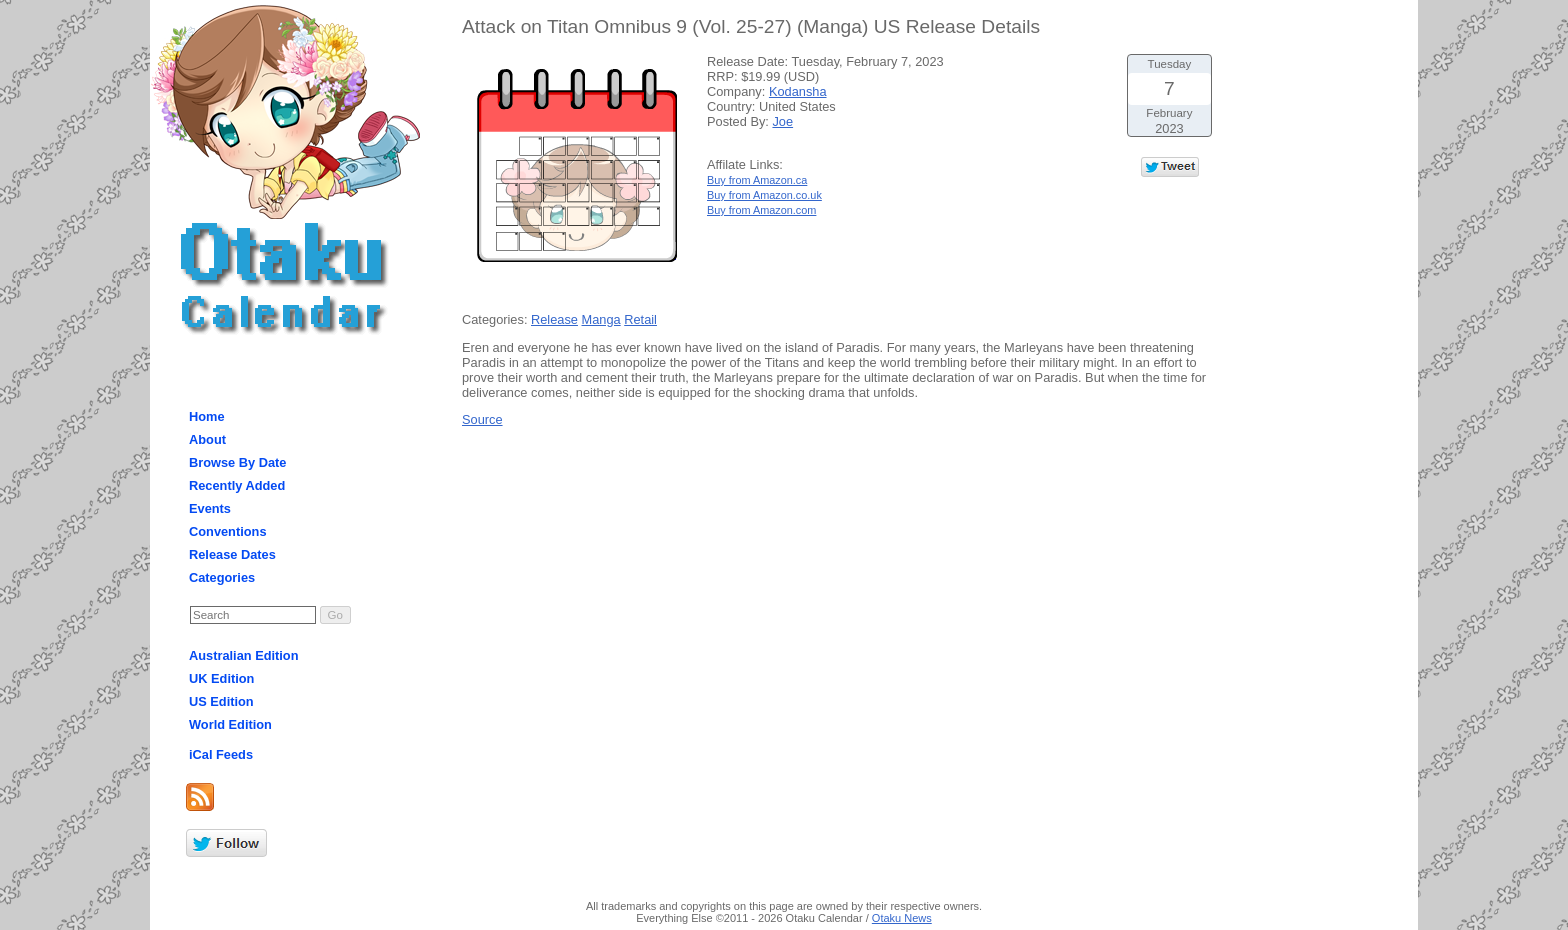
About (207, 439)
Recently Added (237, 485)
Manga (601, 319)
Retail (640, 319)
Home (207, 416)
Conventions (228, 531)
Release (554, 319)
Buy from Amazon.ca (757, 180)
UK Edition (221, 678)
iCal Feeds (221, 754)
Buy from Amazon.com (761, 210)
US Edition (221, 701)
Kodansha (798, 91)
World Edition (230, 724)
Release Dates (232, 554)
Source (482, 419)
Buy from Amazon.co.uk (764, 195)
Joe (782, 121)
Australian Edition (244, 655)
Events (210, 508)
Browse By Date (237, 462)
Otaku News (902, 918)
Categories (222, 577)
